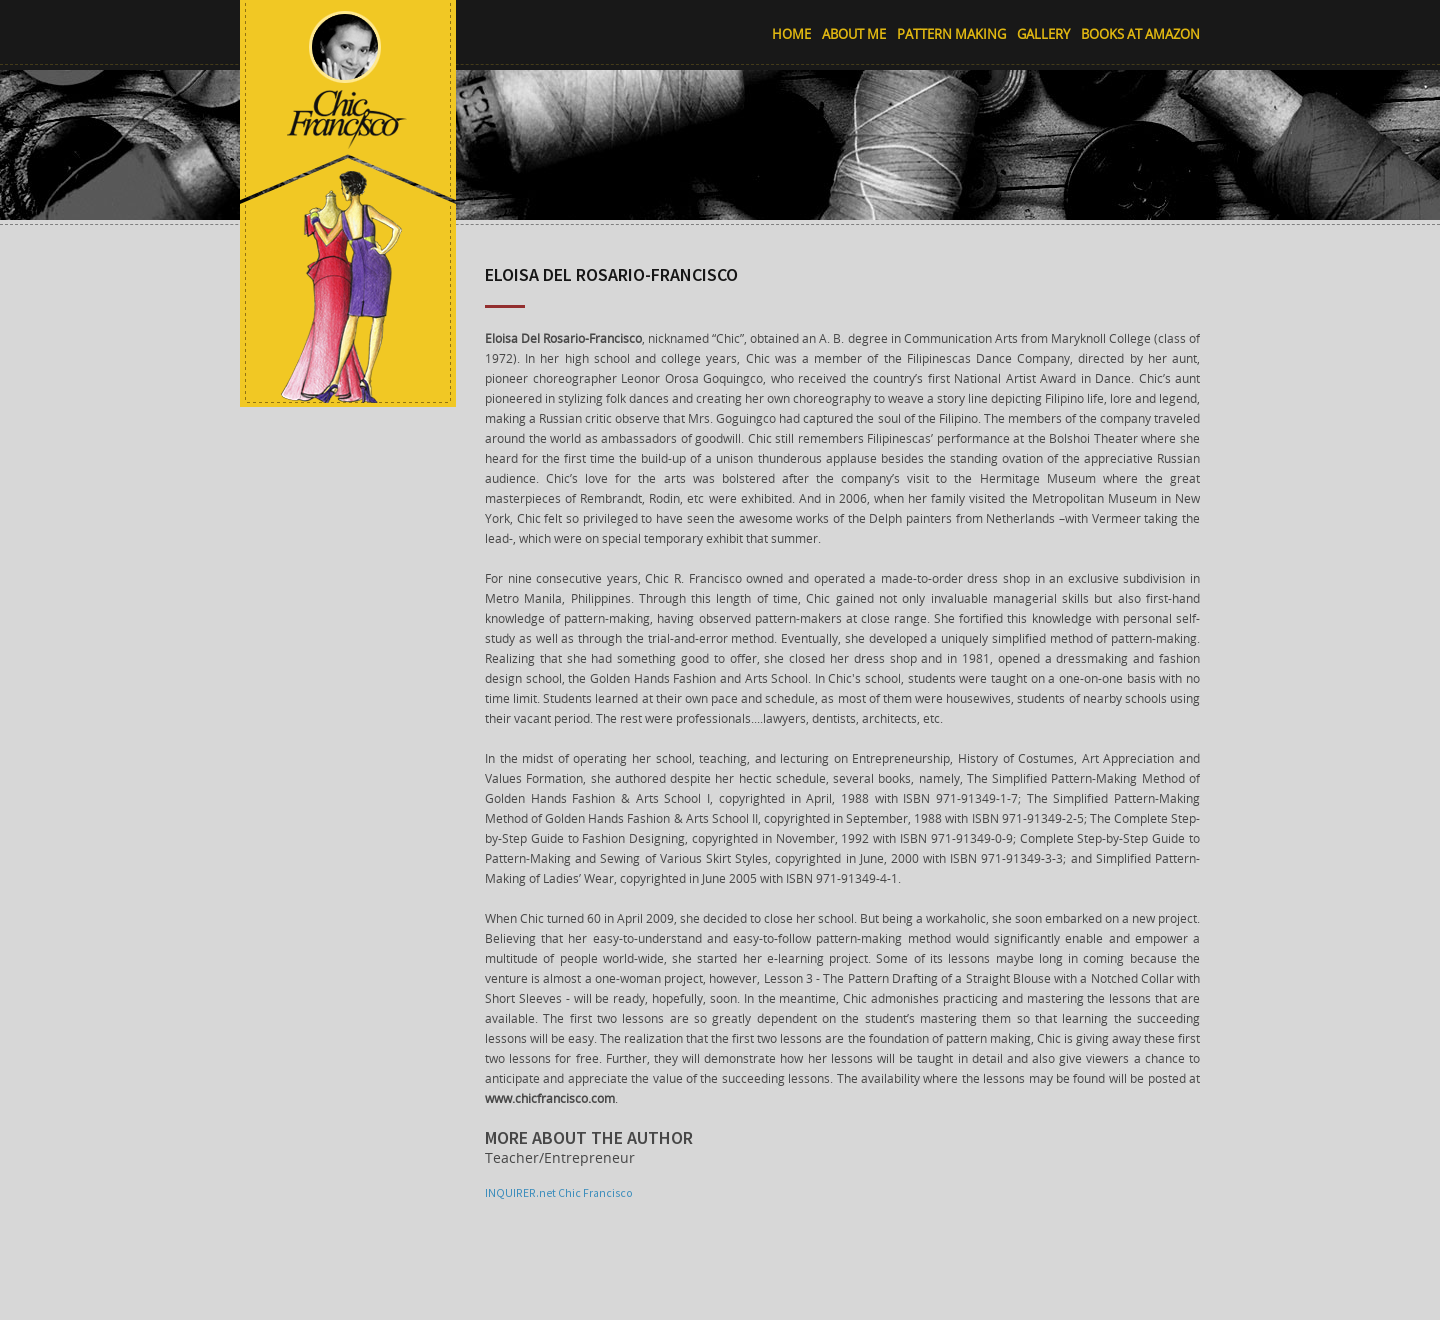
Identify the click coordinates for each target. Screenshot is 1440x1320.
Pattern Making (951, 34)
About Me (854, 34)
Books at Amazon (1140, 34)
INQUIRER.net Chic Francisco (559, 1193)
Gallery (1043, 34)
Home (791, 34)
